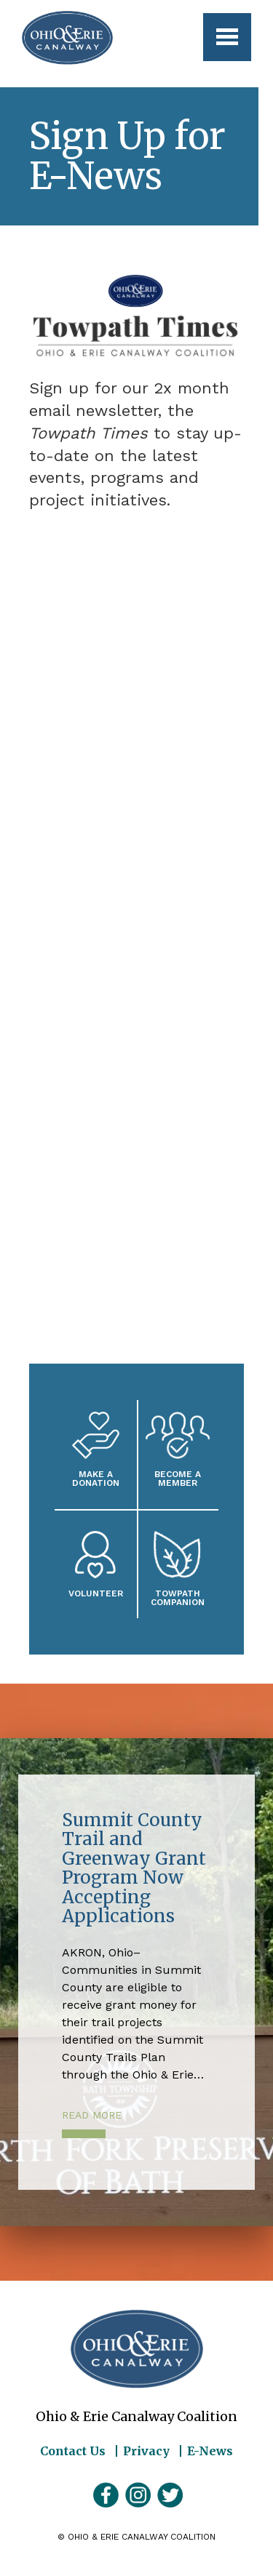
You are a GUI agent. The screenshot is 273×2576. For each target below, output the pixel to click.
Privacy (146, 2451)
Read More (92, 2115)
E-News (210, 2451)
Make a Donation (95, 1478)
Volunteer (95, 1593)
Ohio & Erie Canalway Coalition (137, 2349)
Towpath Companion (178, 1597)
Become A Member (177, 1478)
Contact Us (73, 2451)
